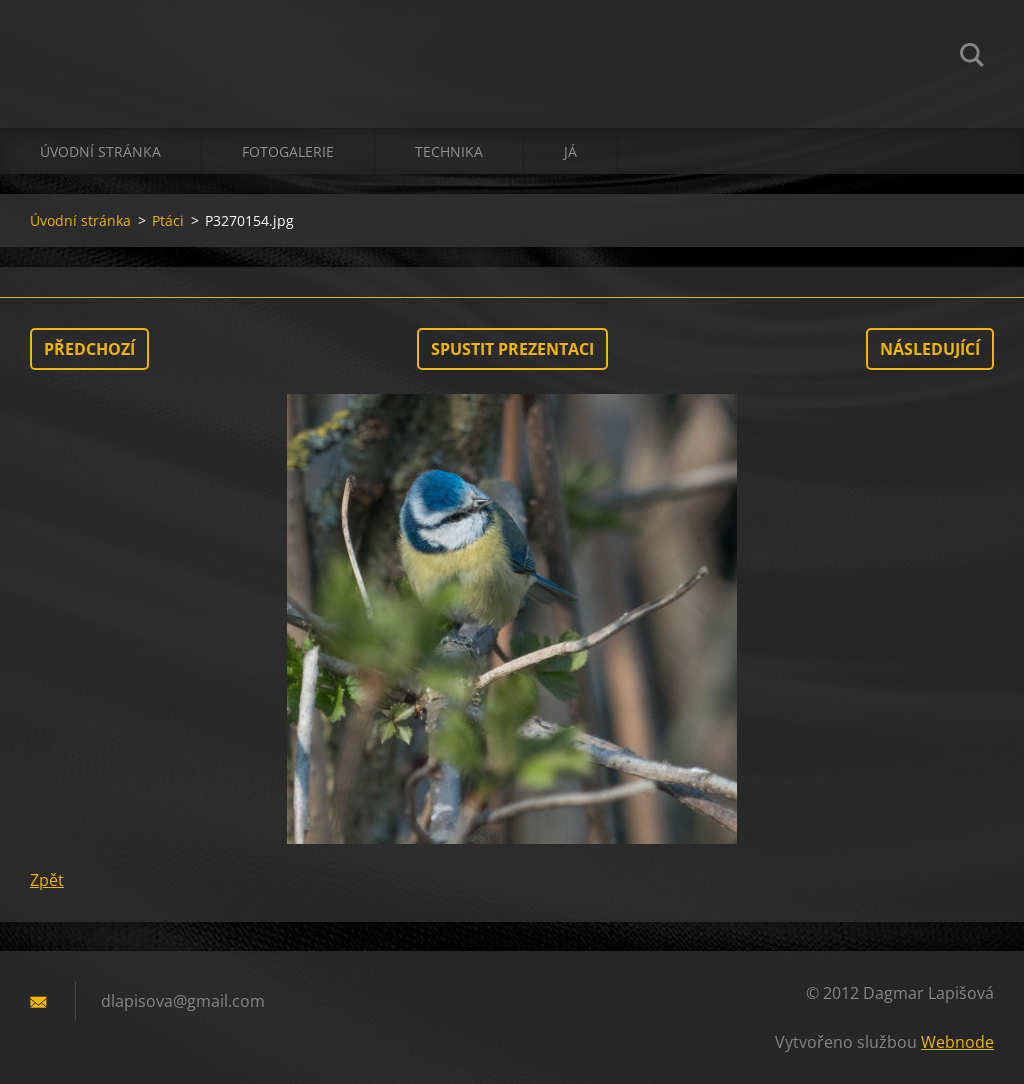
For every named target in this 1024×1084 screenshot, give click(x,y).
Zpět (47, 880)
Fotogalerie (288, 151)
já (570, 151)
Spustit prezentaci (512, 349)
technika (449, 151)
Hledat (972, 58)
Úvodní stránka (100, 151)
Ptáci (168, 220)
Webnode (957, 1042)
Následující (930, 349)
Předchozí (89, 349)
